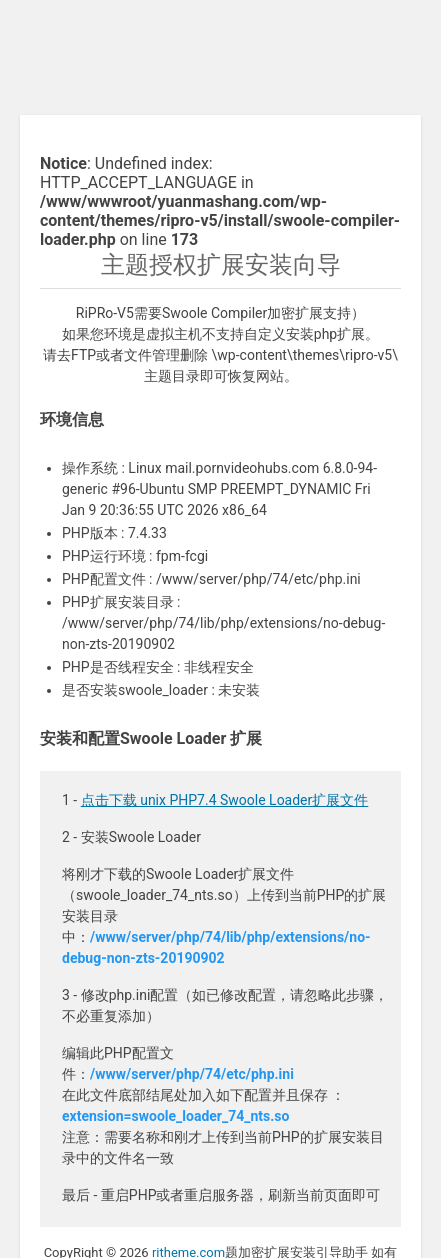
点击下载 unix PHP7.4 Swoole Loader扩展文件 (225, 800)
